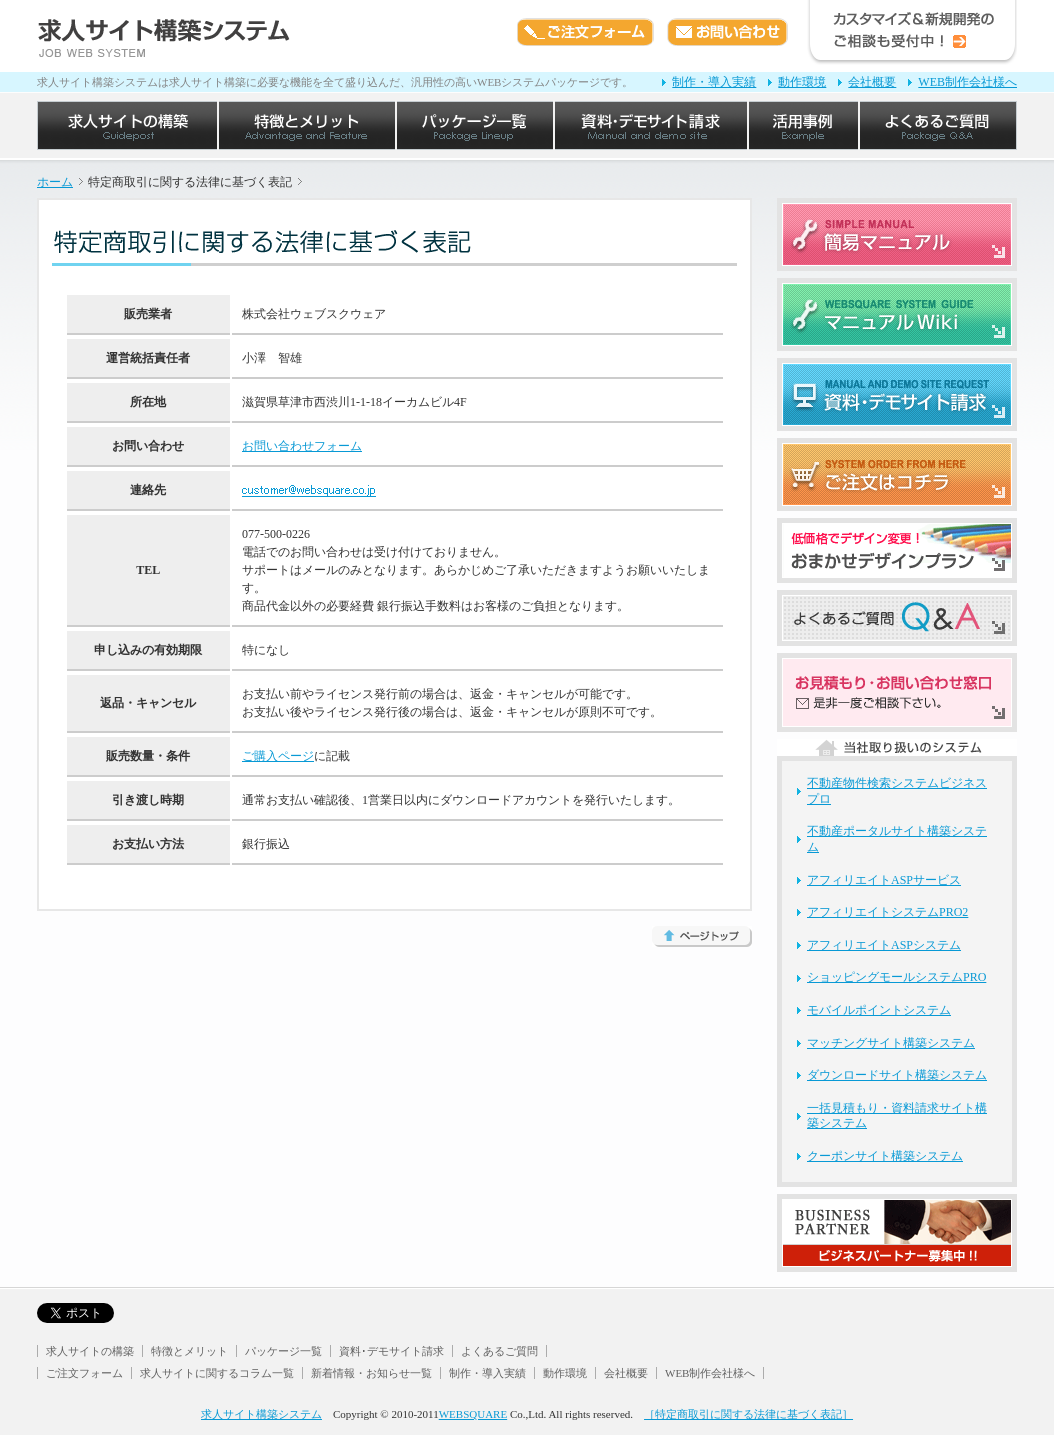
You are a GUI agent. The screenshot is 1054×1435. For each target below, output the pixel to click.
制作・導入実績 (714, 82)
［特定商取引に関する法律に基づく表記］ (748, 1414)
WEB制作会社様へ (967, 82)
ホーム (55, 182)
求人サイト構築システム (261, 1414)
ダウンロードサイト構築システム (897, 1075)
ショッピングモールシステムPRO (896, 977)
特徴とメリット (189, 1351)
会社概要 (872, 82)
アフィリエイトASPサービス (884, 880)
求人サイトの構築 (90, 1351)
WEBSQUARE (473, 1414)
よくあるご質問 (499, 1351)
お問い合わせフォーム (302, 446)
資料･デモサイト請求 (391, 1351)
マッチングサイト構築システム (891, 1043)
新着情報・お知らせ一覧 (371, 1373)
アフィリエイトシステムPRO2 (887, 912)
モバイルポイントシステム (879, 1010)
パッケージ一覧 (283, 1351)
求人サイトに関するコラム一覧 (217, 1373)
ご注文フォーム (84, 1373)
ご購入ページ (278, 756)
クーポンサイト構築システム (885, 1156)
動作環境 (802, 82)
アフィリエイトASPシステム (884, 945)
